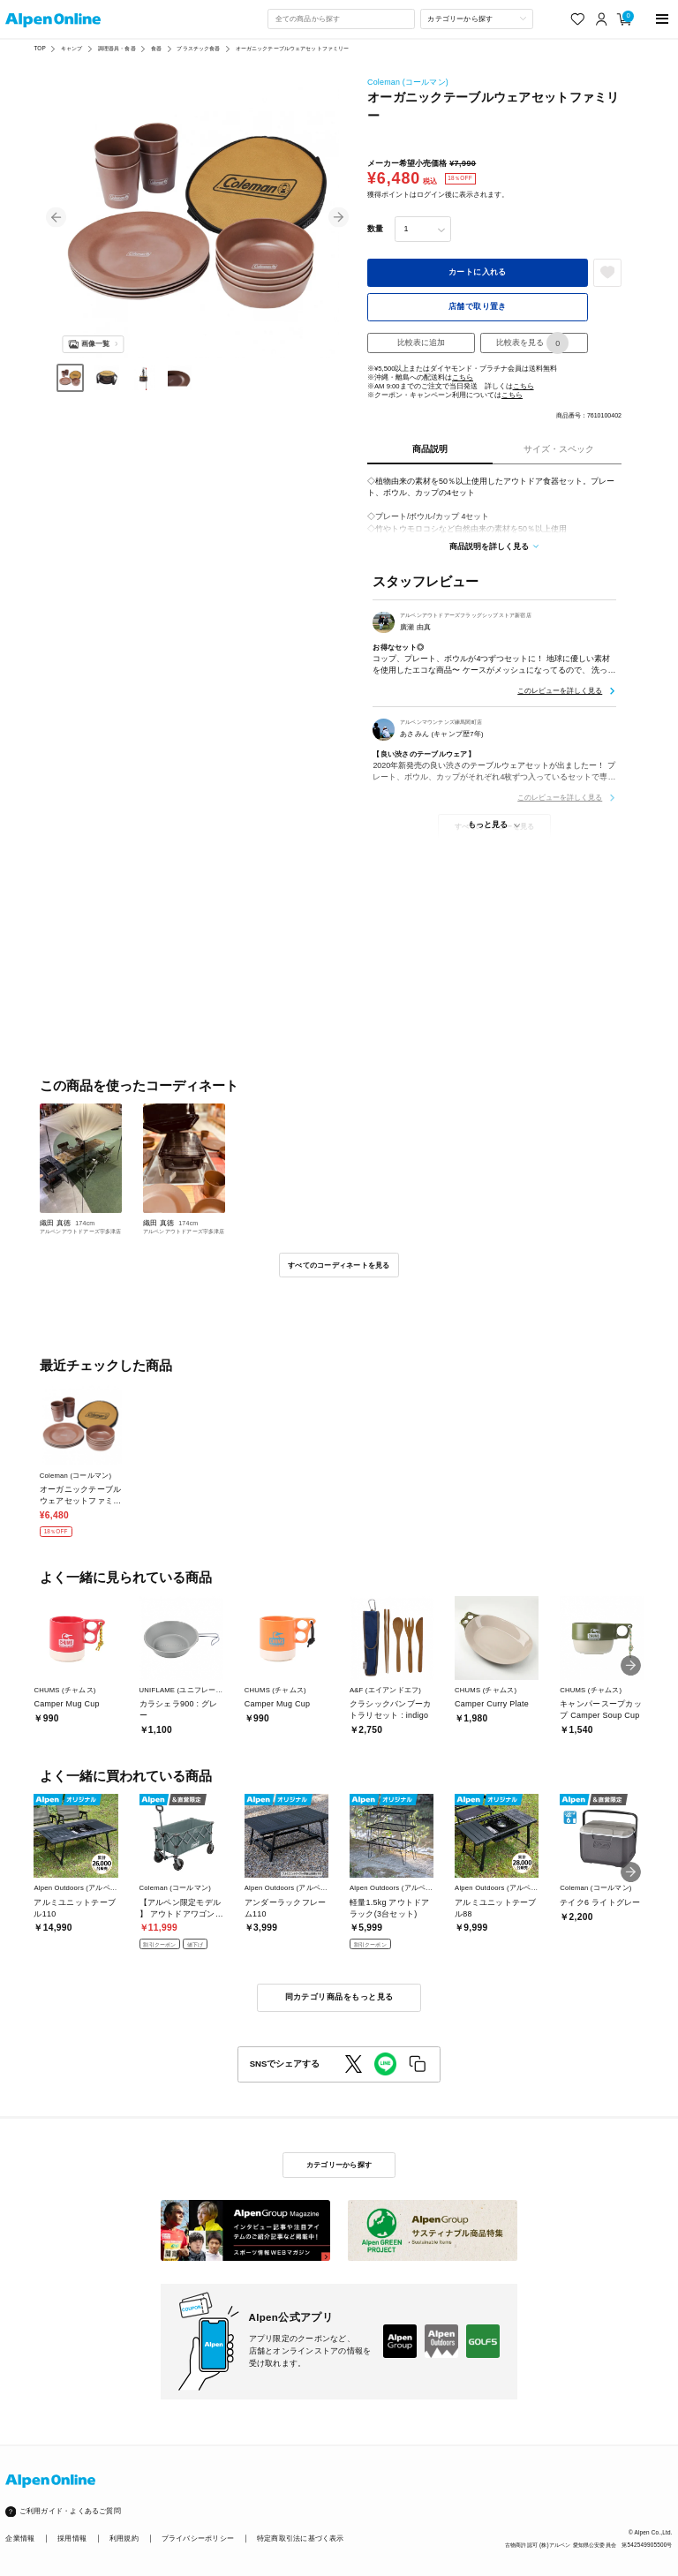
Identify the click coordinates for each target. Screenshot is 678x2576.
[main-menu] (662, 19)
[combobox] (340, 18)
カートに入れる (477, 271)
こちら (462, 377)
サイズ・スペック (559, 449)
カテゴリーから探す (339, 2164)
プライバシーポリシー (198, 2538)
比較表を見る (532, 343)
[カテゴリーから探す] (476, 18)
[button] (56, 217)
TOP (39, 48)
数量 (375, 228)
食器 (156, 48)
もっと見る (488, 824)
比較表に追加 (421, 342)
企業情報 (19, 2538)
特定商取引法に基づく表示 (300, 2538)
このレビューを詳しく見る (559, 690)
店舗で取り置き (477, 306)
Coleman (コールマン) (407, 82)
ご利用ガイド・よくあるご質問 (70, 2511)
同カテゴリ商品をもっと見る (339, 1996)
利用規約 (124, 2538)
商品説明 (430, 449)
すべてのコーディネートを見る (339, 1265)
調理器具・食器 (117, 48)
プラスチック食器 (198, 48)
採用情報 (72, 2538)
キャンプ (72, 48)
